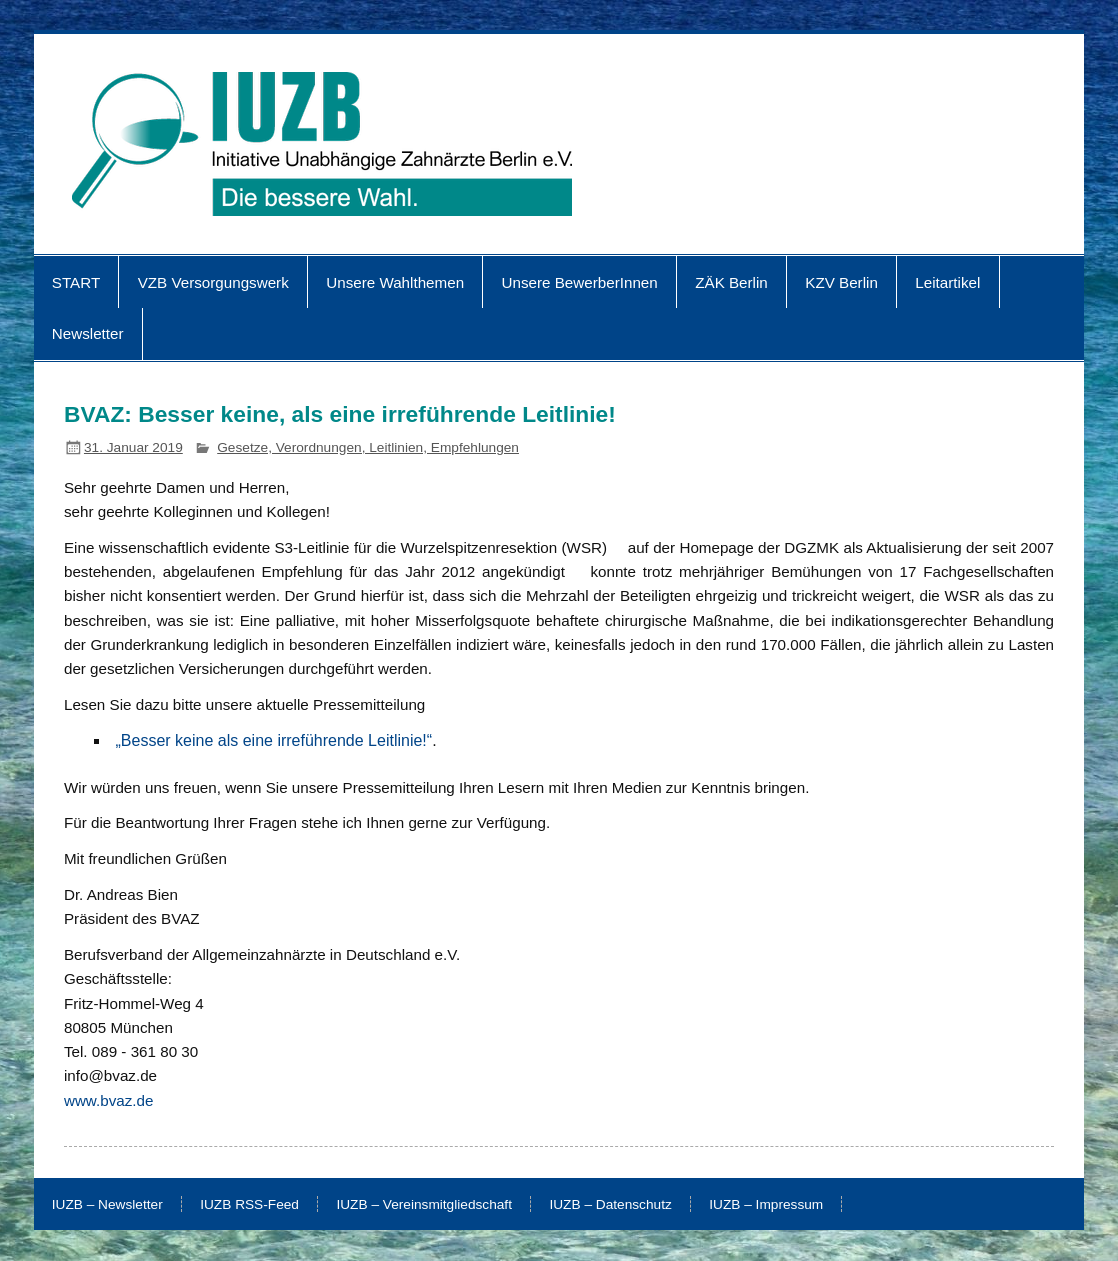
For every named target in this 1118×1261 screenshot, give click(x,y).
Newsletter (88, 333)
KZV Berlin (841, 282)
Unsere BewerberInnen (580, 282)
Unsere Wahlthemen (395, 282)
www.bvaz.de (108, 1100)
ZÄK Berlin (731, 282)
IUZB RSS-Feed (249, 1205)
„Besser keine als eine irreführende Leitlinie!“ (274, 740)
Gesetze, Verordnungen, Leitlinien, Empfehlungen (368, 447)
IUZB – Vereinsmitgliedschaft (424, 1205)
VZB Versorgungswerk (213, 282)
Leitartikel (947, 282)
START (76, 282)
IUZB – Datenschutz (610, 1205)
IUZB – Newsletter (107, 1205)
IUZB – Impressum (766, 1205)
